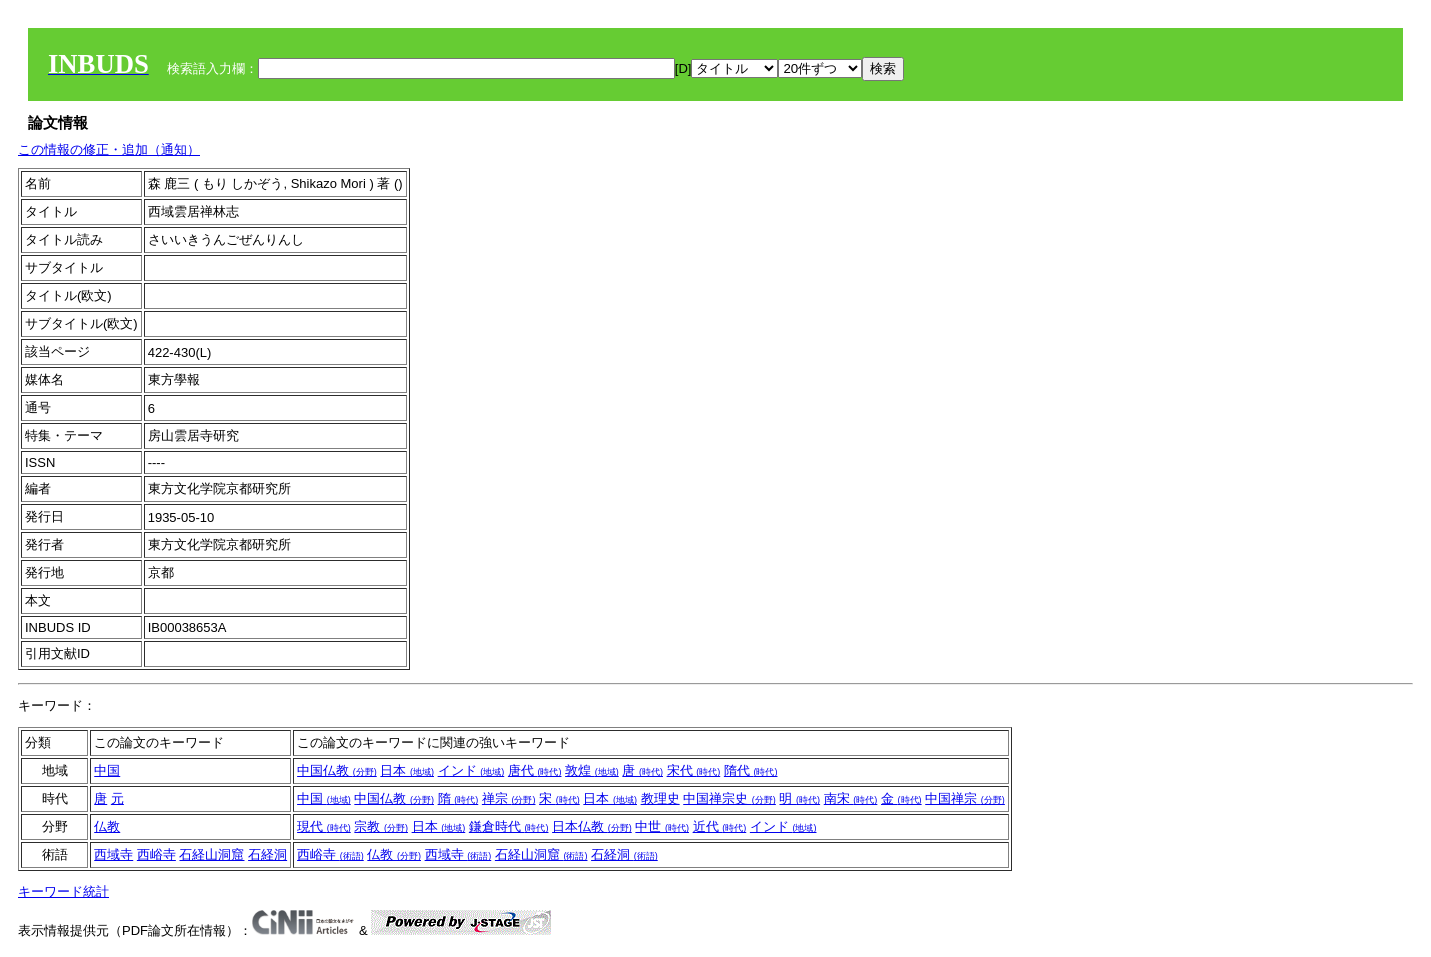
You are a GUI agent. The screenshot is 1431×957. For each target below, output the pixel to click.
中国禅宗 (965, 798)
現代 (324, 826)
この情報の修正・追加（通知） (109, 149)
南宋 (851, 798)
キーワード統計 (63, 891)
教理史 (660, 798)
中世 (662, 826)
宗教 (381, 826)
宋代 (694, 770)
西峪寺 (156, 854)
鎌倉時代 (509, 826)
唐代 (535, 770)
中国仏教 (337, 770)
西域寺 (113, 854)
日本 (407, 770)
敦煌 (592, 770)
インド (471, 770)
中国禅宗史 (729, 798)
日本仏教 (592, 826)
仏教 (107, 826)
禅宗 (509, 798)
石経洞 (267, 854)
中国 (107, 770)
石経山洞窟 (211, 854)
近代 (720, 826)
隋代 (751, 770)
